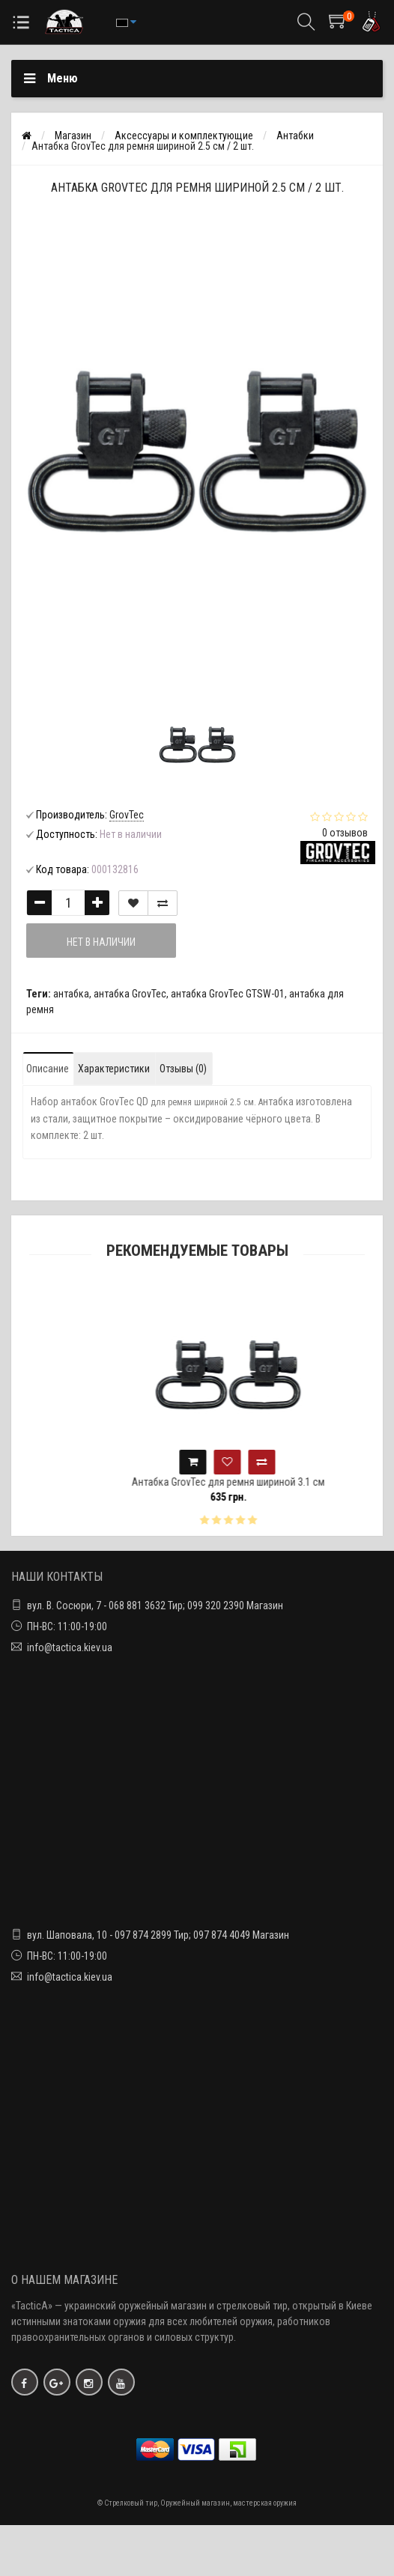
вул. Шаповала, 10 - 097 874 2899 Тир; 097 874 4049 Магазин (158, 1935)
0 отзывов (345, 833)
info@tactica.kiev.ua (69, 1647)
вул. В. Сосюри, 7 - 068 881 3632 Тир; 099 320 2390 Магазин (155, 1605)
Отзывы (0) (183, 1069)
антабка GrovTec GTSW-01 (228, 994)
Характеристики (114, 1069)
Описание (47, 1069)
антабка (71, 994)
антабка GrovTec (130, 994)
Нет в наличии (101, 942)
